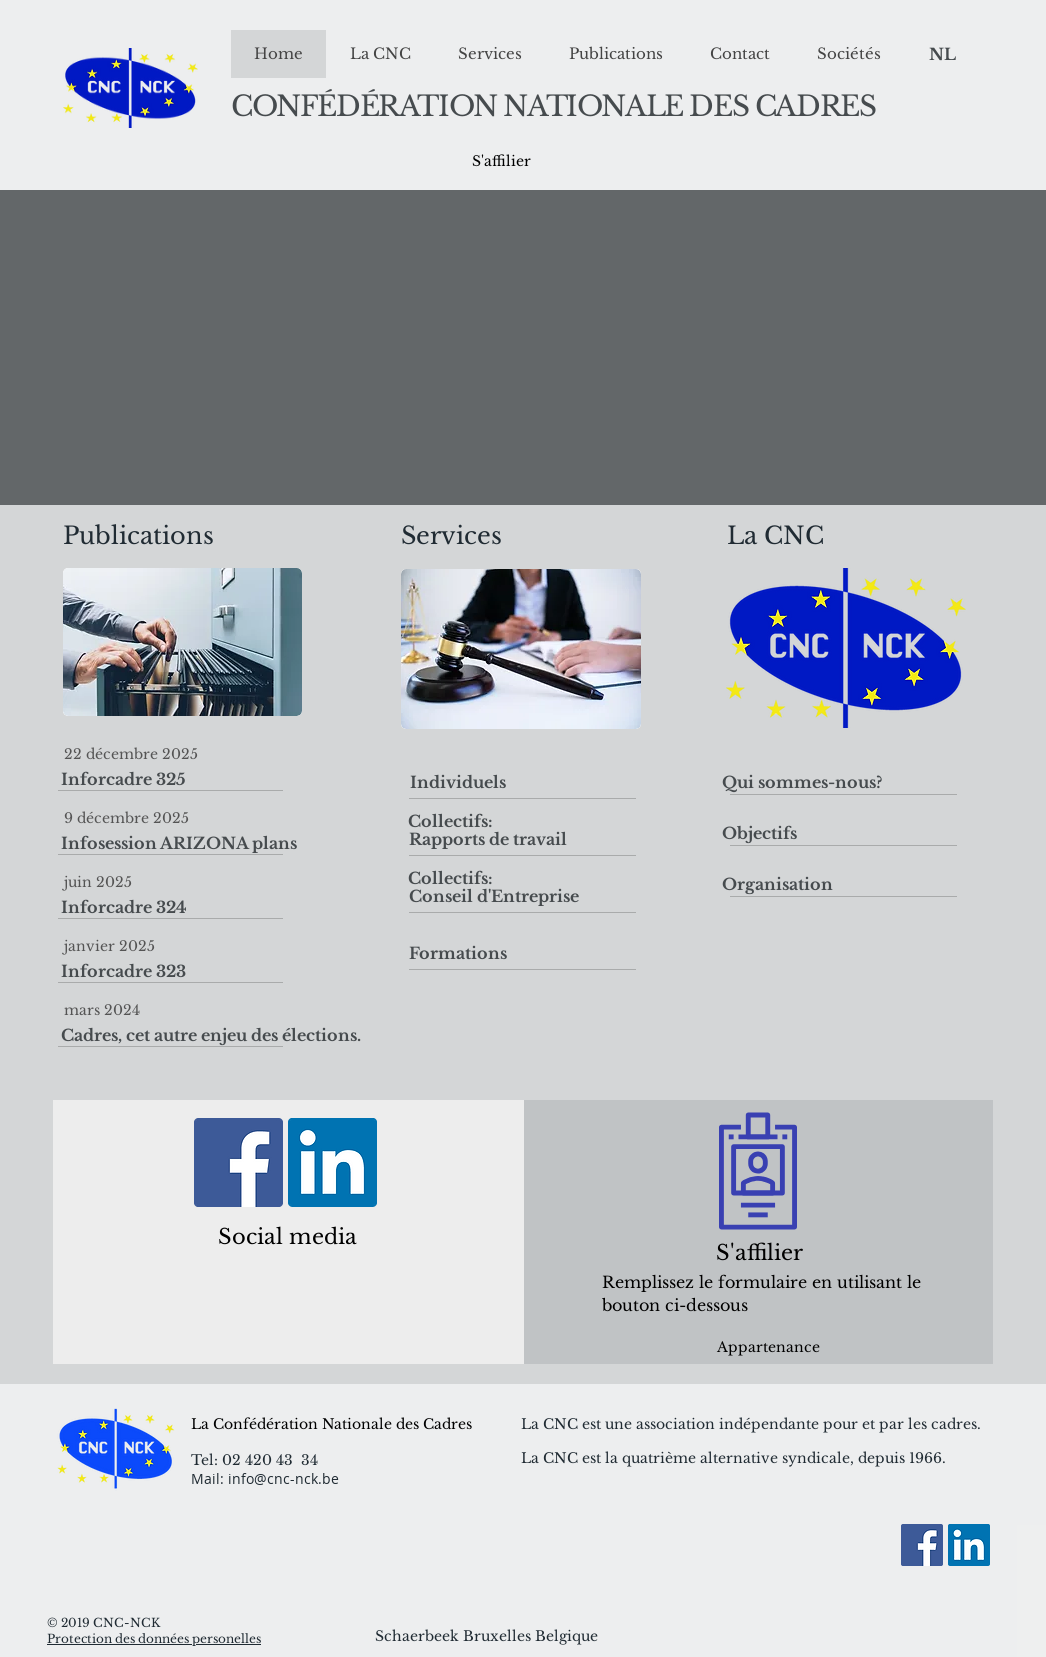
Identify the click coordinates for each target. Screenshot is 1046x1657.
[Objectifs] (803, 833)
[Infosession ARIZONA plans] (235, 843)
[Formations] (458, 953)
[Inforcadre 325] (235, 779)
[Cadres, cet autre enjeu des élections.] (235, 1035)
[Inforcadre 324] (235, 907)
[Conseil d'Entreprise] (494, 896)
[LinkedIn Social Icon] (332, 1162)
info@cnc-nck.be (283, 1478)
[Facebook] (238, 1162)
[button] (450, 821)
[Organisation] (803, 884)
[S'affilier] (501, 162)
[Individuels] (458, 782)
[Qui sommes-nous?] (803, 782)
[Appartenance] (768, 1347)
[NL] (942, 54)
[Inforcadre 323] (235, 971)
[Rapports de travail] (488, 839)
